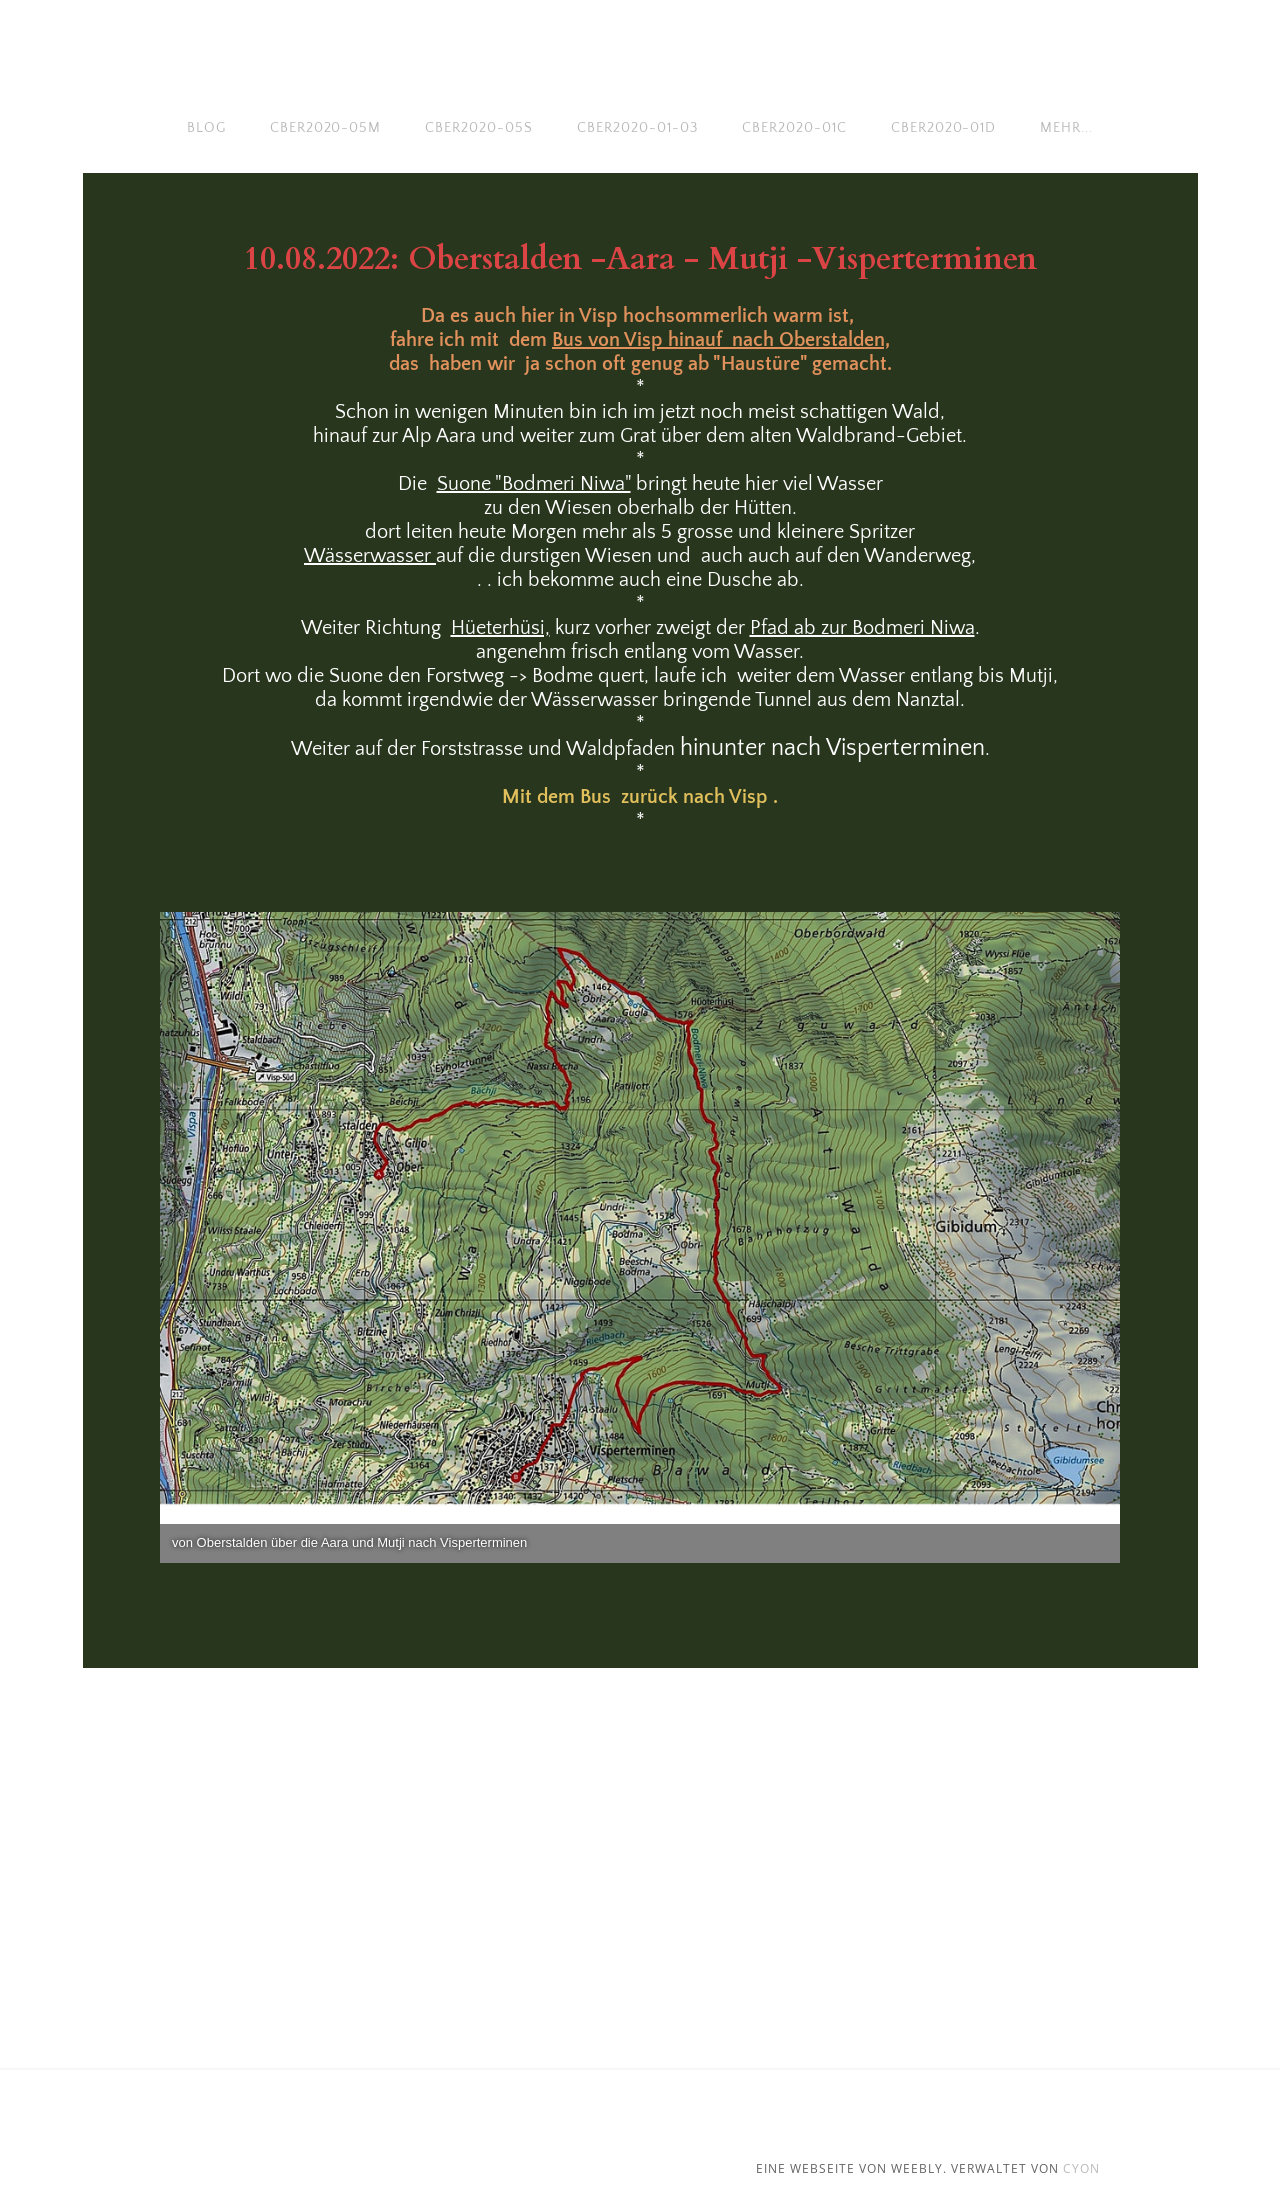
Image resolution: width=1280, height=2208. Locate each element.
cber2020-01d (944, 128)
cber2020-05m (326, 128)
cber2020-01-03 (637, 128)
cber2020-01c (794, 128)
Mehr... (1066, 128)
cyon (1081, 2168)
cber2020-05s (479, 128)
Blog (206, 128)
